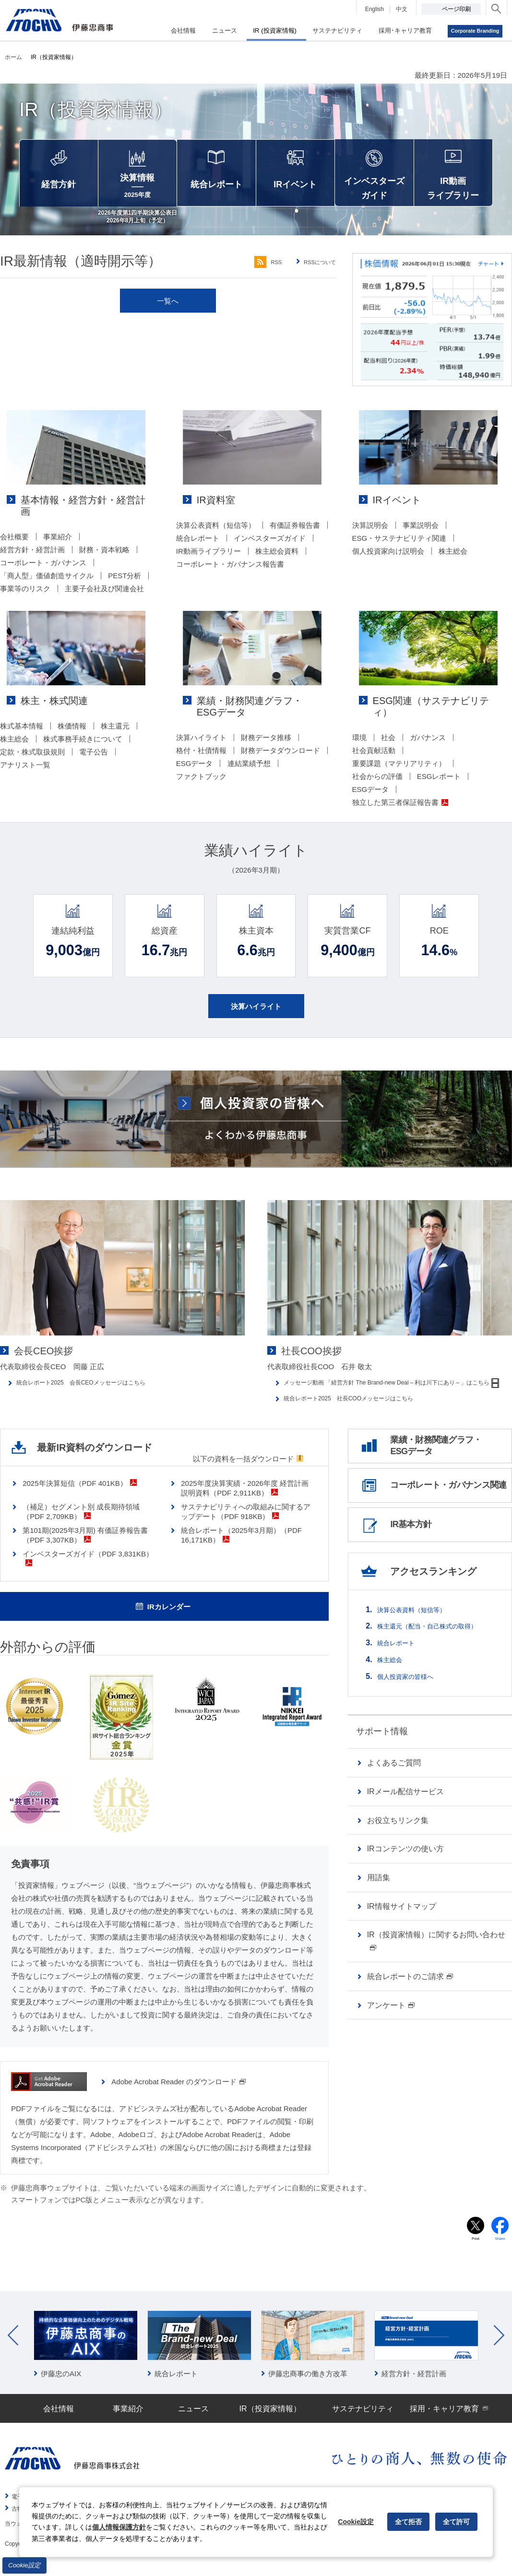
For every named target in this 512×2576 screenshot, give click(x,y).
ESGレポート (439, 776)
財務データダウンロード (280, 762)
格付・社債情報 (201, 762)
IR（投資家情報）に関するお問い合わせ (436, 1966)
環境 (359, 737)
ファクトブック (201, 787)
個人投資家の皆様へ (411, 1701)
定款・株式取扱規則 (32, 763)
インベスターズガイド (270, 549)
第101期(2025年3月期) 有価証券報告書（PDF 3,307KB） (85, 1547)
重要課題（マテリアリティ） (399, 763)
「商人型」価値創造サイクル (47, 575)
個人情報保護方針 (119, 2527)
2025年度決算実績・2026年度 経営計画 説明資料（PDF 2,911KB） (248, 1500)
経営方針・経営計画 (32, 549)
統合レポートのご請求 (410, 2001)
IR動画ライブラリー (208, 562)
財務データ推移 (266, 749)
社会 (388, 737)
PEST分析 (124, 575)
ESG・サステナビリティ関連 (399, 549)
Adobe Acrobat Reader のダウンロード (178, 2094)
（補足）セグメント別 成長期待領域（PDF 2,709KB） (81, 1523)
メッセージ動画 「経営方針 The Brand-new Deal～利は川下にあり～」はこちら (398, 1399)
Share (500, 2253)
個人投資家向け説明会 (388, 562)
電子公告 (93, 763)
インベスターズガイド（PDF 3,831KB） (88, 1570)
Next (499, 2349)
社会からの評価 (377, 776)
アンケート (391, 2030)
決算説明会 (370, 536)
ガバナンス (428, 737)
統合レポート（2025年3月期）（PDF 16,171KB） (241, 1547)
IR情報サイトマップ (401, 1931)
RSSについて (315, 274)
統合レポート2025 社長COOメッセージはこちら (365, 1417)
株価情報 (72, 737)
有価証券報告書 (295, 536)
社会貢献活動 (373, 750)
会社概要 (14, 536)
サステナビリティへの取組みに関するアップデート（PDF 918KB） (245, 1523)
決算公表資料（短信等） (215, 536)
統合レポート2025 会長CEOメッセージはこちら (97, 1394)
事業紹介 (57, 536)
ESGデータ (194, 774)
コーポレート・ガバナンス (43, 562)
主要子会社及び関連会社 (104, 588)
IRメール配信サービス (405, 1816)
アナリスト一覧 (25, 776)
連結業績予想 (249, 774)
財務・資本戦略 (104, 549)
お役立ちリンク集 (398, 1845)
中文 (401, 9)
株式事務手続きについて (82, 750)
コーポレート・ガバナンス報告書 (230, 575)
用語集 (378, 1902)
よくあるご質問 (394, 1788)
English (374, 9)
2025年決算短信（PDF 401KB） (80, 1495)
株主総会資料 (276, 562)
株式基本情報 (21, 737)
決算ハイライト (201, 749)
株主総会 (453, 562)
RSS (255, 274)
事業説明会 (421, 536)
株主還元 (115, 737)
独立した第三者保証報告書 (400, 802)
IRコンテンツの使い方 (405, 1874)
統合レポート (197, 549)
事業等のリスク (25, 588)
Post (475, 2253)
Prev (13, 2349)
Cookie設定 (24, 2565)
